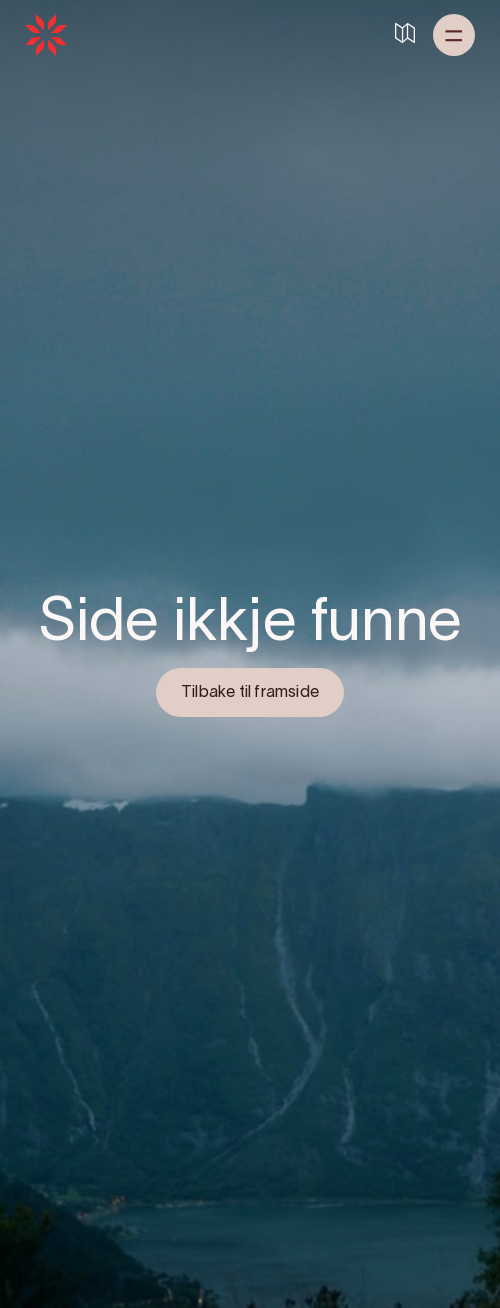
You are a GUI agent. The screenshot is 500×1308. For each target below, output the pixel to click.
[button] (454, 35)
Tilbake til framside (250, 693)
